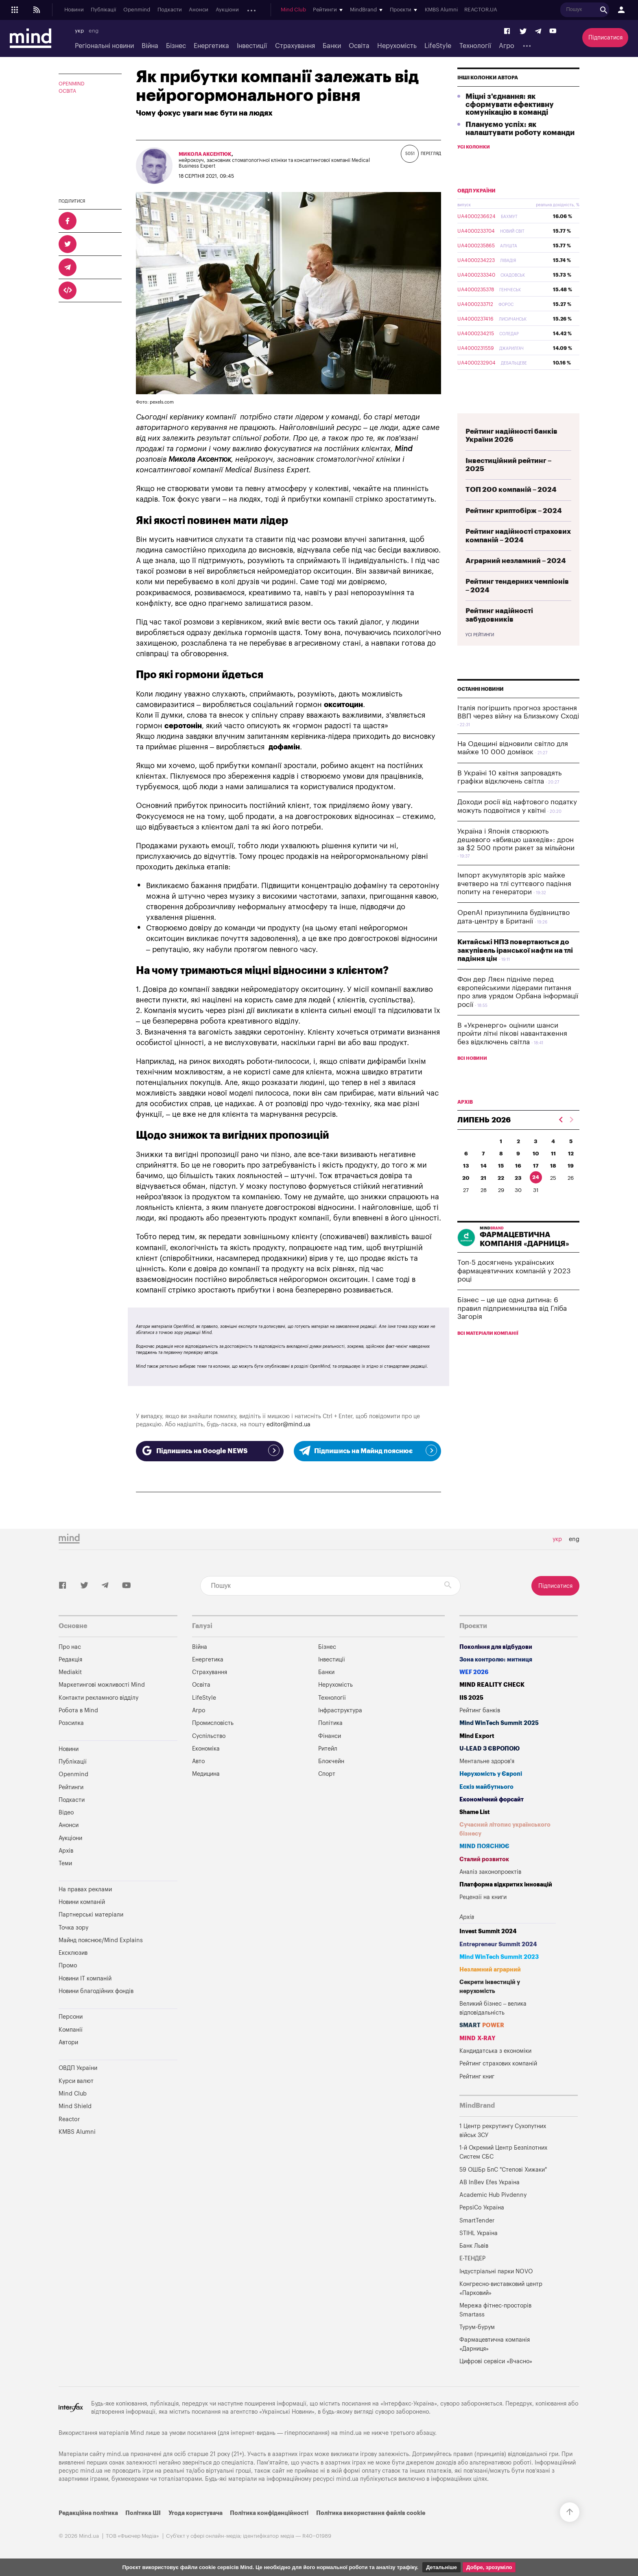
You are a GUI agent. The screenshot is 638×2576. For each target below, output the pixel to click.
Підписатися (605, 38)
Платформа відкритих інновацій (505, 1884)
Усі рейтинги (479, 654)
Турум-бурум (477, 2327)
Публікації (103, 10)
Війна (150, 46)
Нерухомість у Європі (490, 1774)
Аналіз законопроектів (490, 1872)
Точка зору (73, 1927)
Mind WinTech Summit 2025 (499, 1723)
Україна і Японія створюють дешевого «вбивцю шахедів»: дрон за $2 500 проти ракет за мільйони (516, 859)
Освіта (359, 46)
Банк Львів (473, 2246)
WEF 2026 (474, 1672)
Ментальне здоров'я (486, 1761)
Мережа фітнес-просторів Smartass (495, 2310)
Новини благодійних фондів (96, 1991)
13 (466, 1185)
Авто (198, 1761)
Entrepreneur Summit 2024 (498, 1944)
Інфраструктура (340, 1710)
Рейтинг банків (479, 1710)
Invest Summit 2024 (488, 1931)
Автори (68, 2042)
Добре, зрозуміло (489, 2567)
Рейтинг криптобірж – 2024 (513, 529)
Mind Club (299, 10)
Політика (330, 1723)
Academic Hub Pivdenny (493, 2195)
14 (484, 1185)
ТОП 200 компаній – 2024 (511, 508)
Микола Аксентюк (205, 154)
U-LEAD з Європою (489, 1748)
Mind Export (476, 1736)
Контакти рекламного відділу (98, 1698)
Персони (71, 2016)
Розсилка (71, 1723)
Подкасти (169, 10)
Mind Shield (75, 2106)
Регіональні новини (104, 46)
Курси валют (76, 2081)
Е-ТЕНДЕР (472, 2258)
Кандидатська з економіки (495, 2051)
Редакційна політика (88, 2513)
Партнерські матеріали (91, 1914)
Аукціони (227, 10)
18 (553, 1185)
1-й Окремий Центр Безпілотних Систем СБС (503, 2152)
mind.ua (350, 2433)
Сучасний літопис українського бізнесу (505, 1829)
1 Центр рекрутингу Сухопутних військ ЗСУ (502, 2131)
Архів (253, 10)
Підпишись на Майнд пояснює (367, 1450)
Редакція (70, 1659)
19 (571, 1185)
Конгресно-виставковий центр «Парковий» (500, 2288)
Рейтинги (71, 1787)
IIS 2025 (471, 1698)
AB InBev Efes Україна (489, 2182)
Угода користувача (195, 2513)
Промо (68, 1965)
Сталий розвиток (484, 1859)
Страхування (295, 46)
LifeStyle (437, 46)
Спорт (326, 1774)
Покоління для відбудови (495, 1647)
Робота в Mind (78, 1710)
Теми (65, 1863)
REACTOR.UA (486, 10)
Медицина (206, 1774)
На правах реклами (85, 1889)
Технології (475, 46)
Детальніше (441, 2567)
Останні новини (480, 708)
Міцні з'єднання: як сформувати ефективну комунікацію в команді (509, 123)
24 (535, 1196)
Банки (332, 46)
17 (536, 1185)
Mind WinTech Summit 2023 (499, 1957)
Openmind (136, 10)
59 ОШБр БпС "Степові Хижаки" (503, 2169)
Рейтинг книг (476, 2076)
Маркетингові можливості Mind (102, 1684)
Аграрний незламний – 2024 (515, 579)
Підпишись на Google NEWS (210, 1450)
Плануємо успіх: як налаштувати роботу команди (520, 147)
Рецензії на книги (483, 1897)
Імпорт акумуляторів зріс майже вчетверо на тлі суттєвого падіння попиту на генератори (514, 903)
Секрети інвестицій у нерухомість (489, 1987)
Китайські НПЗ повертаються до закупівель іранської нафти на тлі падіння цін (515, 969)
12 (571, 1172)
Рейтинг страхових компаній (498, 2063)
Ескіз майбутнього (486, 1787)
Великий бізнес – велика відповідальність (493, 2008)
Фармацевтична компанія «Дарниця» (494, 2344)
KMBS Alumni (446, 10)
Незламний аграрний (490, 1969)
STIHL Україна (478, 2233)
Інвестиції (252, 46)
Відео (66, 1812)
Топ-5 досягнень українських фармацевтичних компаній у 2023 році (513, 1290)
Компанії (71, 2029)
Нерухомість (397, 46)
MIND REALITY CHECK (491, 1684)
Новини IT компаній (85, 1978)
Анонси (198, 10)
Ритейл (327, 1748)
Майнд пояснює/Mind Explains (101, 1940)
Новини (74, 10)
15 (501, 1185)
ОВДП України (476, 209)
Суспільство (208, 1736)
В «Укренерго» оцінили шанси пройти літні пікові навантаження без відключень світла (512, 1053)
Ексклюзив (73, 1953)
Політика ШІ (143, 2513)
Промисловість (213, 1723)
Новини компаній (82, 1902)
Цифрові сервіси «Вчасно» (495, 2361)
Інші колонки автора (487, 96)
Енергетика (211, 46)
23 (518, 1197)
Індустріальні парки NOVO (496, 2271)
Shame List (474, 1812)
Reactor (69, 2119)
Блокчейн (331, 1761)
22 (501, 1197)
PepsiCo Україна (481, 2207)
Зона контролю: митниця (495, 1659)
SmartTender (476, 2220)
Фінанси (329, 1736)
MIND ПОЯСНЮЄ (484, 1846)
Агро (506, 46)
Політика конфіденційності (269, 2513)
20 (466, 1197)
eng (93, 30)
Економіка (206, 1748)
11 (553, 1172)
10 (536, 1172)
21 (483, 1197)
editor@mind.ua (288, 1424)
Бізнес (176, 46)
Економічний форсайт (491, 1799)
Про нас (70, 1647)
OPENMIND (72, 83)
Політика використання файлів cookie (370, 2513)
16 (518, 1185)
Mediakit (70, 1672)
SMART (481, 2025)
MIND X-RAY (477, 2038)
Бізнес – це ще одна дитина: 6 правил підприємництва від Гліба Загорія (512, 1327)
